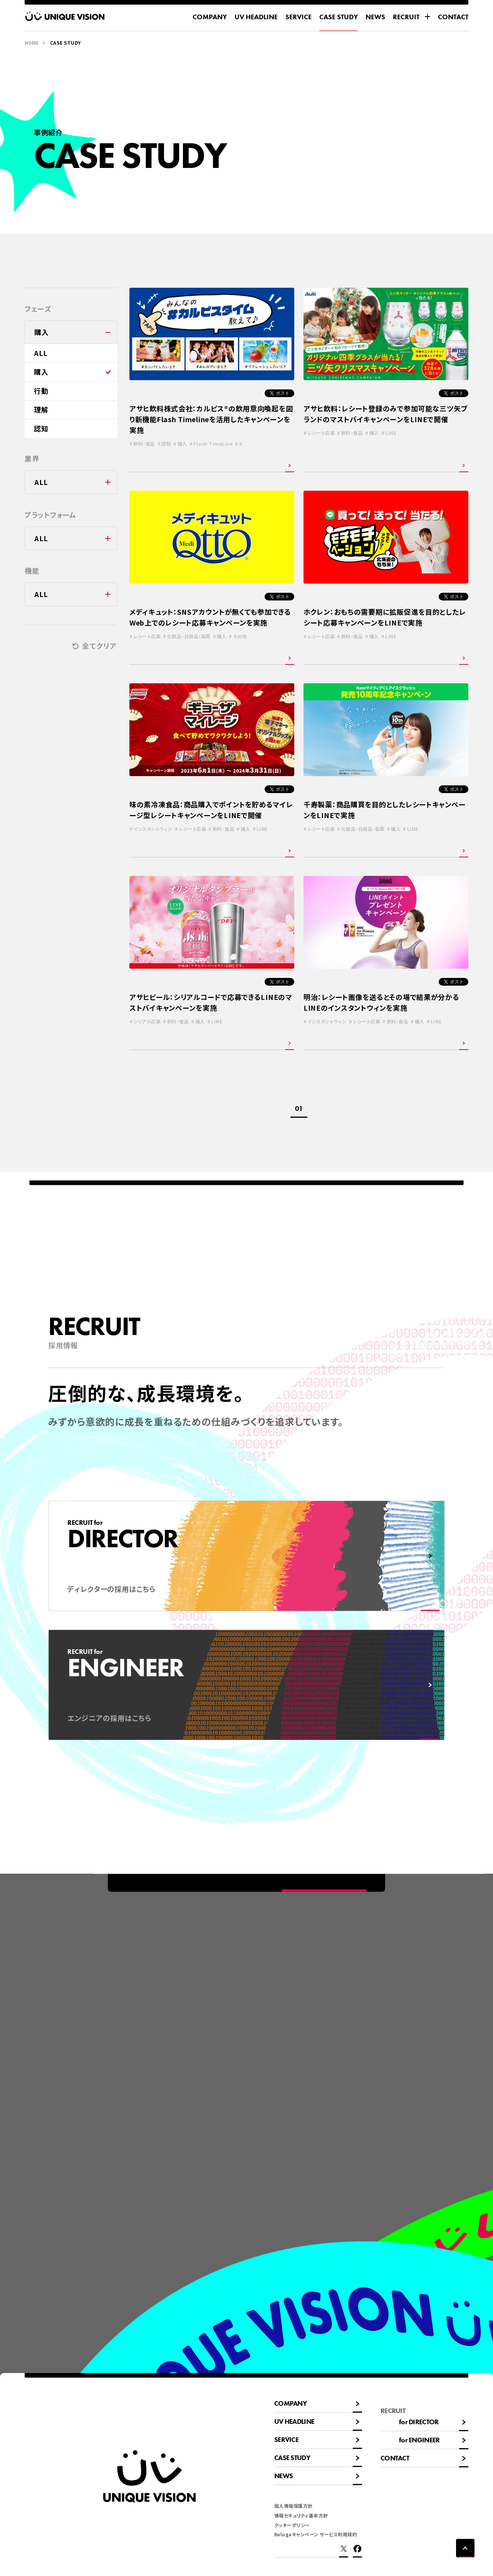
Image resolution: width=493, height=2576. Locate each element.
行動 (41, 391)
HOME (32, 42)
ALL (41, 353)
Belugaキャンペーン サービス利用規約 (315, 2534)
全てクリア (99, 646)
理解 (41, 409)
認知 (41, 428)
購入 (41, 372)
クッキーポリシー (292, 2524)
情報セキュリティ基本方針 (301, 2515)
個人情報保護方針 (293, 2505)
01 (299, 1108)
